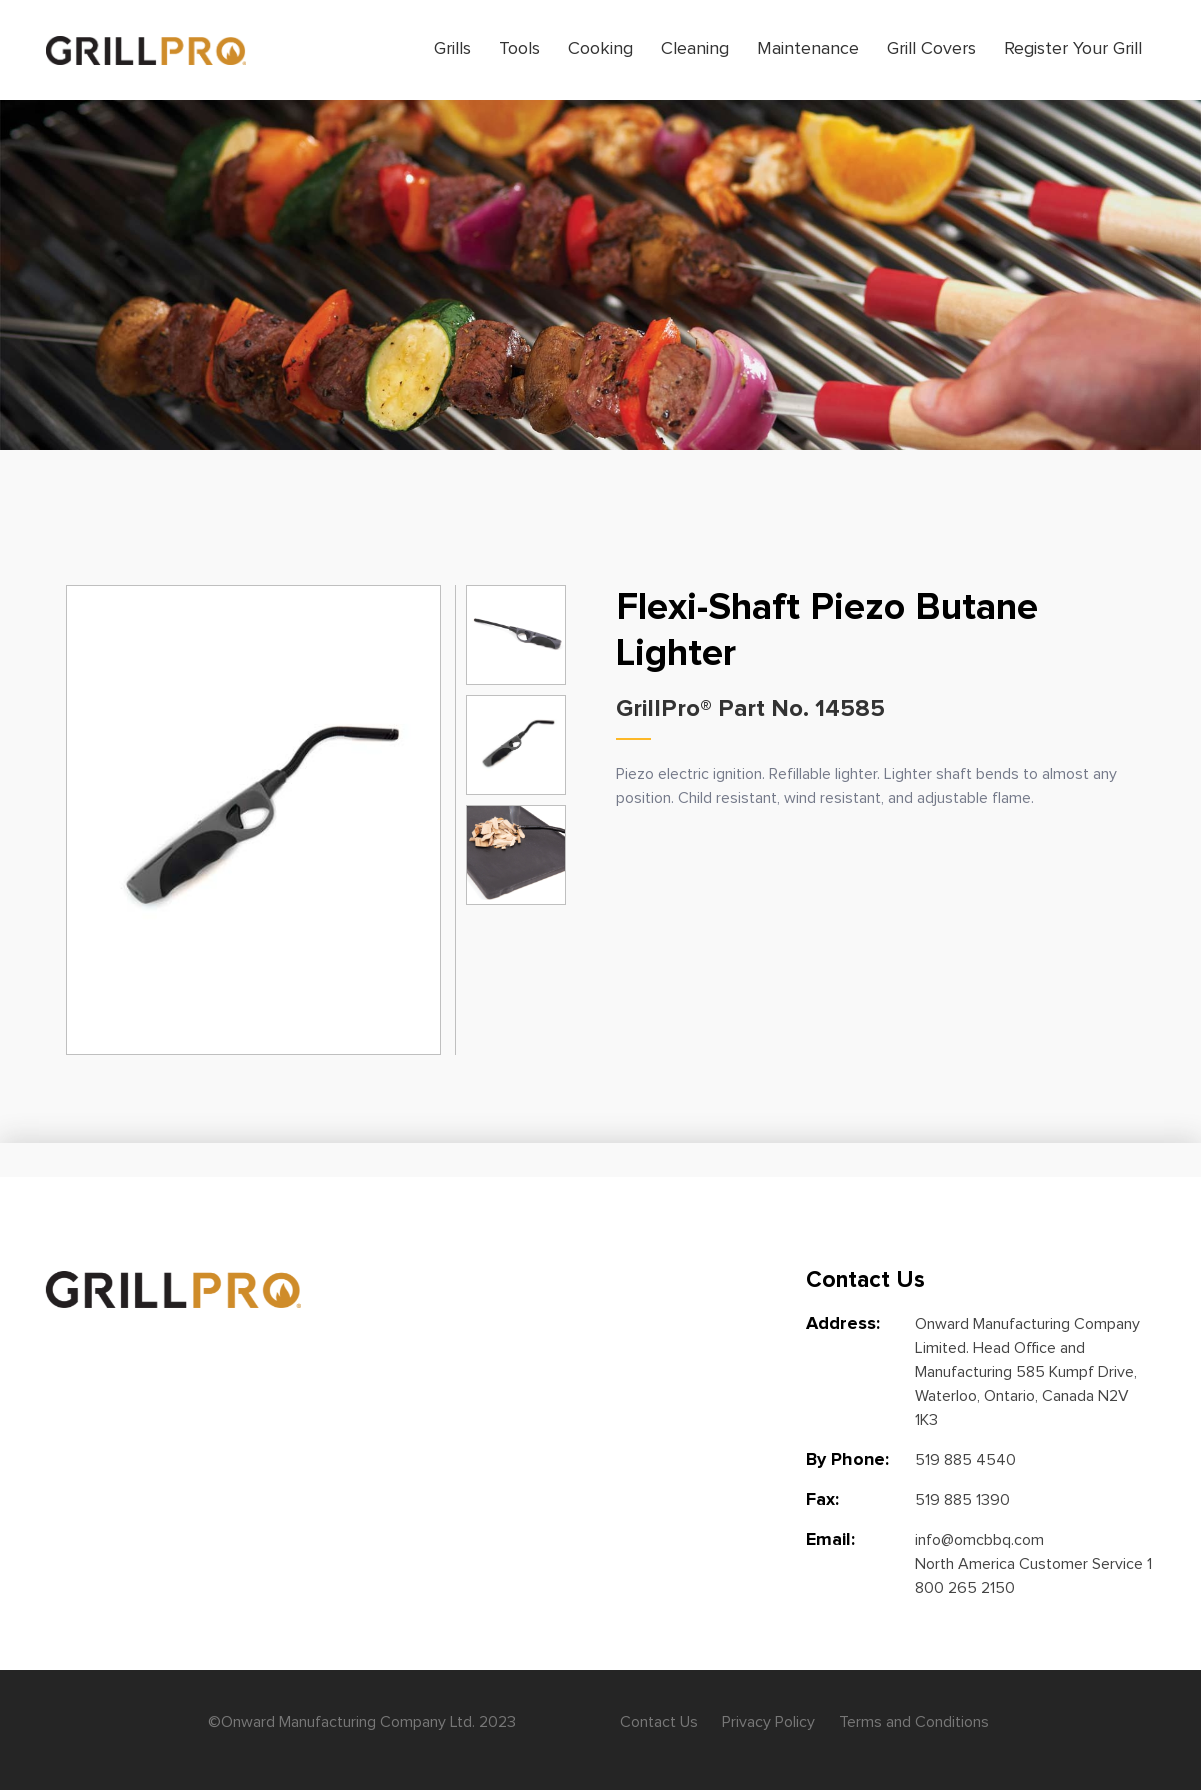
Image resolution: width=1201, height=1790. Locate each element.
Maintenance (808, 49)
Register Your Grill (1073, 49)
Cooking (600, 49)
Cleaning (695, 49)
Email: (830, 1540)
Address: (843, 1324)
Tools (519, 49)
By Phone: (847, 1460)
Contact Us (659, 1722)
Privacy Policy (768, 1722)
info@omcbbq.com (979, 1540)
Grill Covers (931, 49)
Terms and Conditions (914, 1722)
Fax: (822, 1500)
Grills (452, 49)
